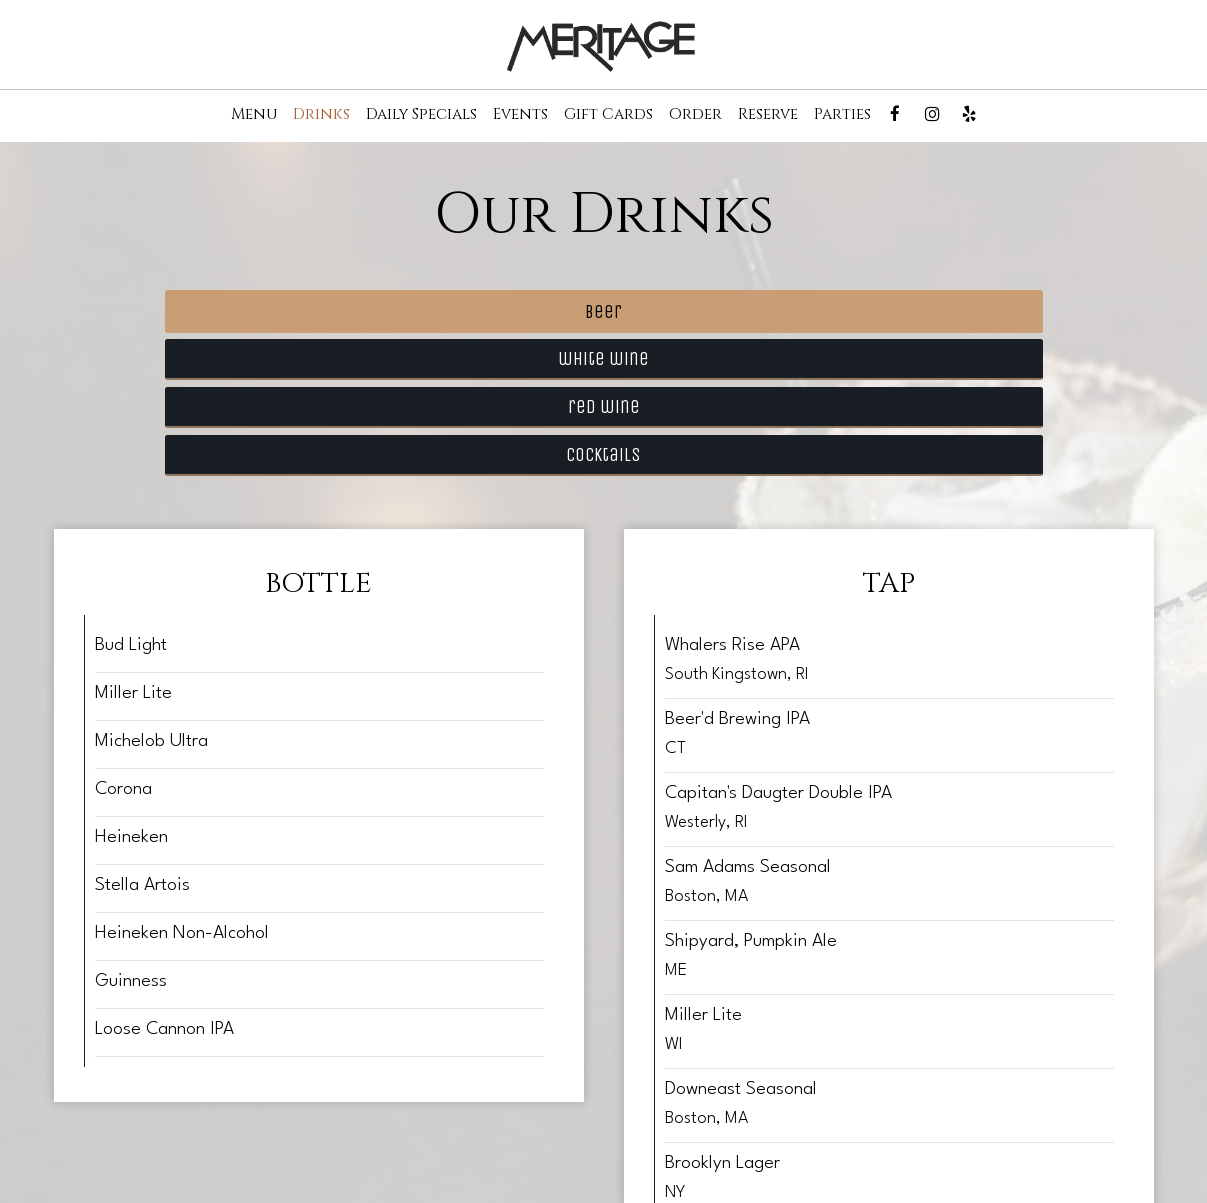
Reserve (768, 115)
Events (520, 115)
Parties (842, 115)
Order (695, 115)
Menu (254, 115)
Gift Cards (608, 115)
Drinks (321, 115)
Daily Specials (421, 115)
